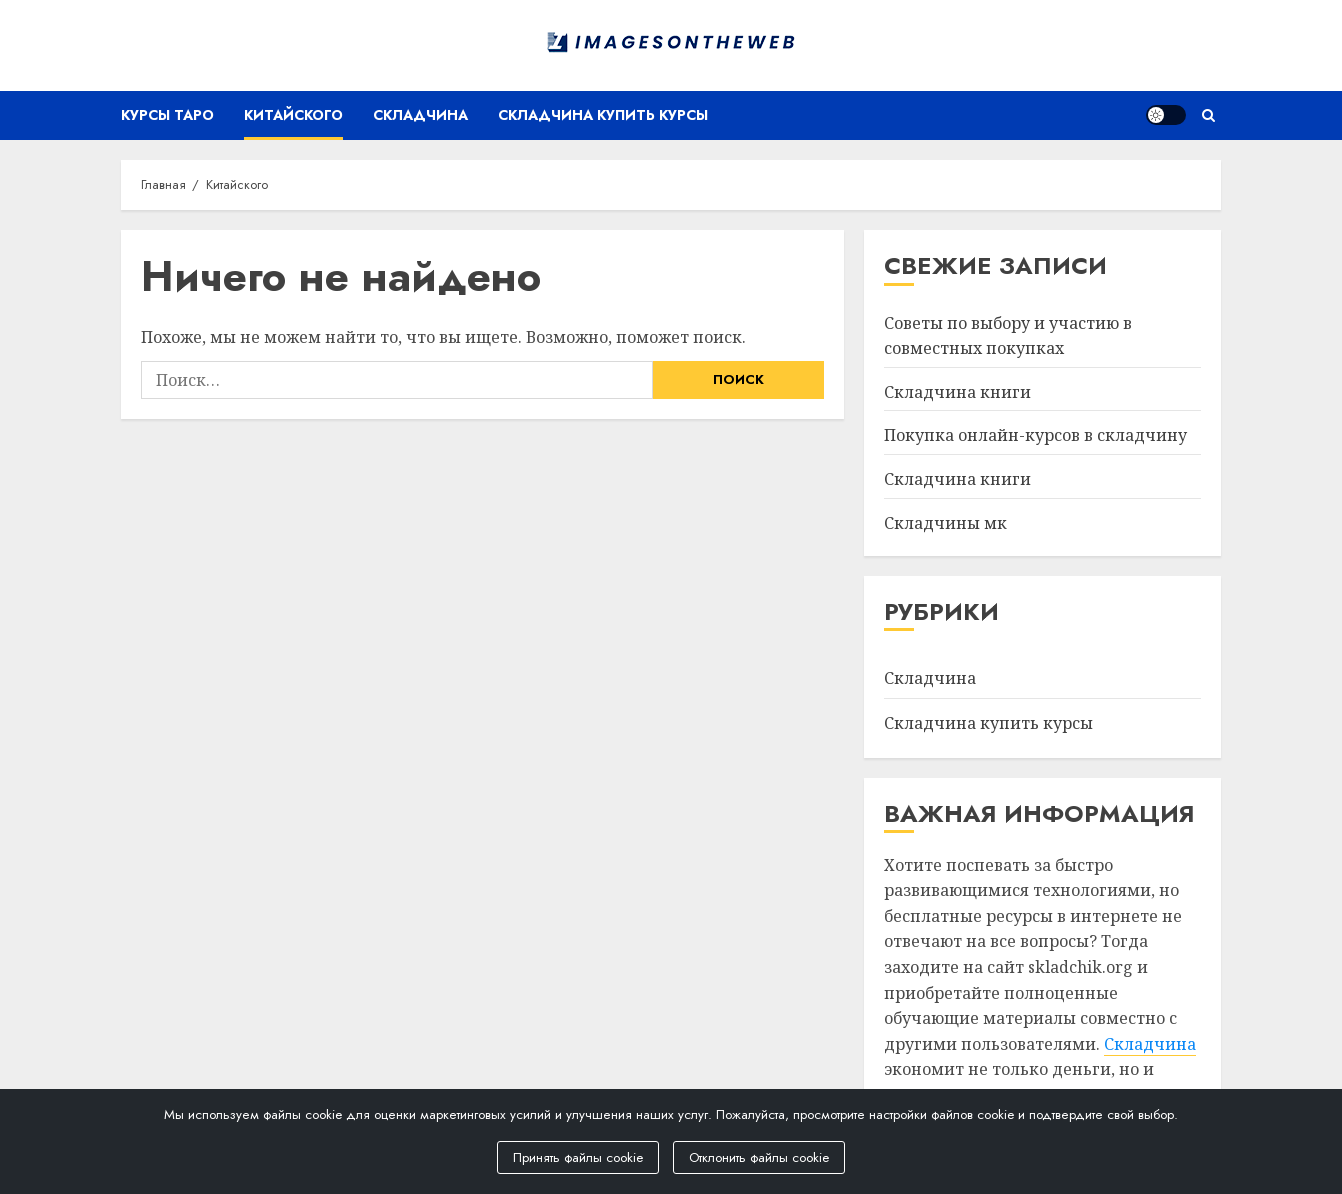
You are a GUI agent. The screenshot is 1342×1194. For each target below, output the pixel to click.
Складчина (420, 115)
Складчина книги (957, 392)
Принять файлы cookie (578, 1157)
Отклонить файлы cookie (759, 1157)
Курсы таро (167, 115)
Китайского (293, 115)
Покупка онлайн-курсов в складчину (1035, 435)
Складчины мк (945, 523)
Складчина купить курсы (603, 115)
